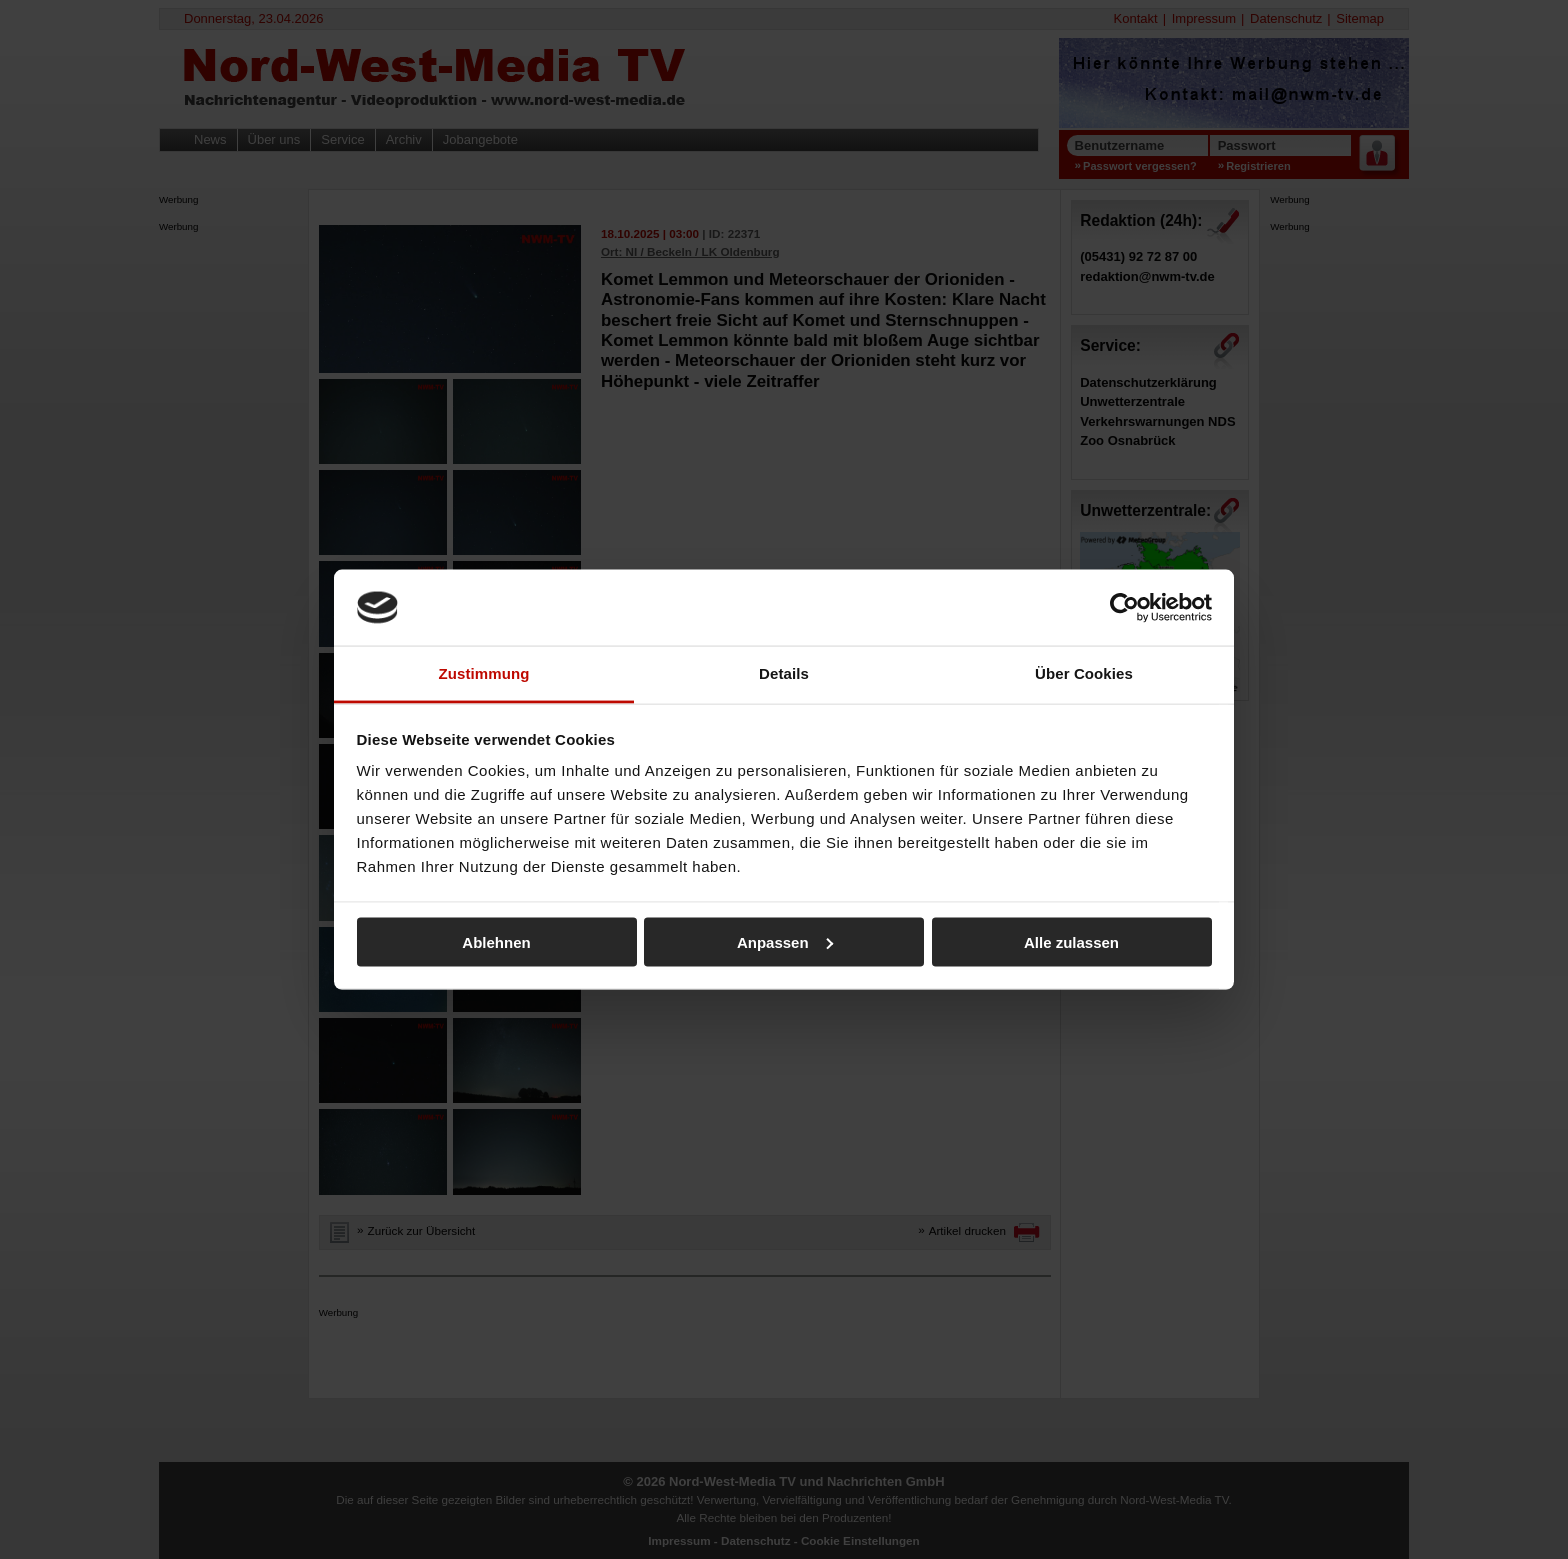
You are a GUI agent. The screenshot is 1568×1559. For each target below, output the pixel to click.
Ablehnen (496, 941)
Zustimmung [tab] (484, 673)
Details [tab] (784, 673)
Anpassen (785, 941)
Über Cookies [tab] (1084, 673)
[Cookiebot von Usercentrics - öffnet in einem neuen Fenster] (1124, 607)
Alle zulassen (1071, 941)
